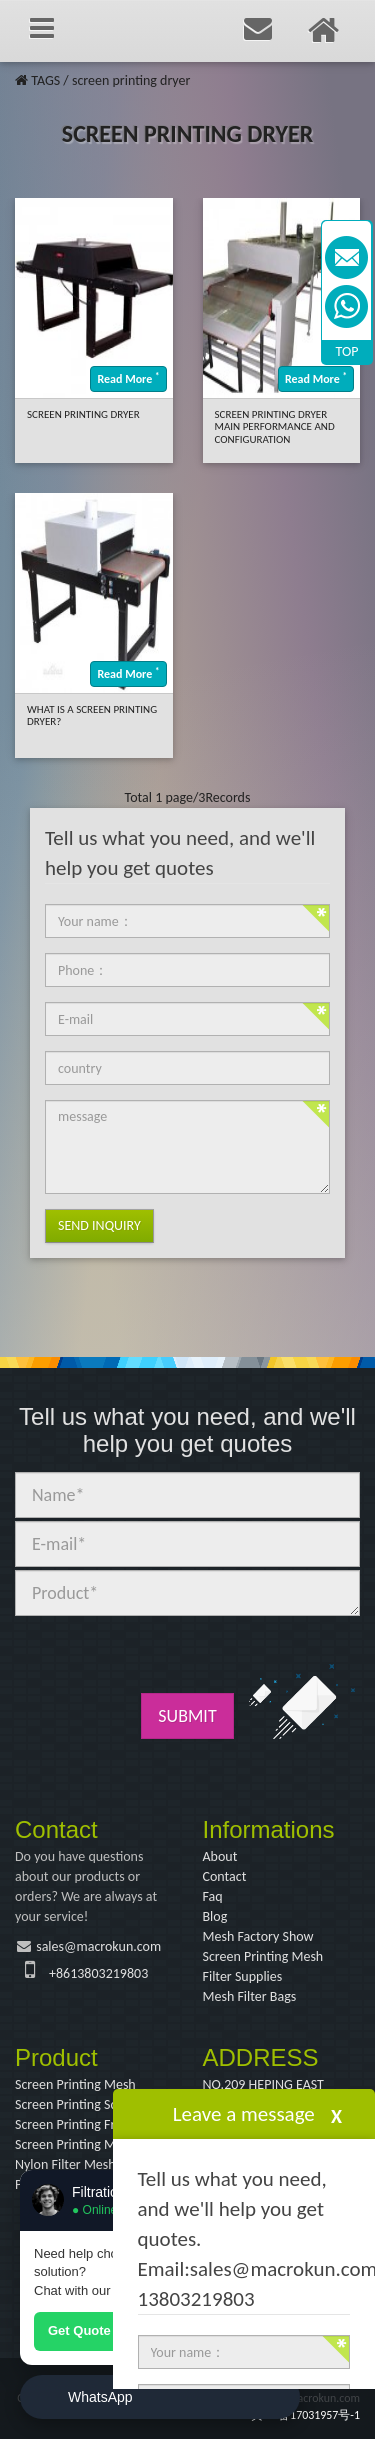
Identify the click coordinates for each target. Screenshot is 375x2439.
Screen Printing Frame (77, 2124)
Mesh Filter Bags (250, 1996)
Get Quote (79, 2330)
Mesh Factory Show (258, 1936)
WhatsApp (100, 2397)
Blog (215, 1916)
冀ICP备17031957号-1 (305, 2415)
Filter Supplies (243, 1976)
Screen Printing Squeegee (87, 2104)
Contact (225, 1876)
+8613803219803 (98, 1973)
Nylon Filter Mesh (65, 2164)
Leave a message (244, 2114)
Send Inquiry (99, 1225)
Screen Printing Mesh (263, 1956)
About (220, 1856)
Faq (213, 1896)
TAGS (45, 80)
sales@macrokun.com (98, 1946)
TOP (347, 351)
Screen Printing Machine (84, 2144)
